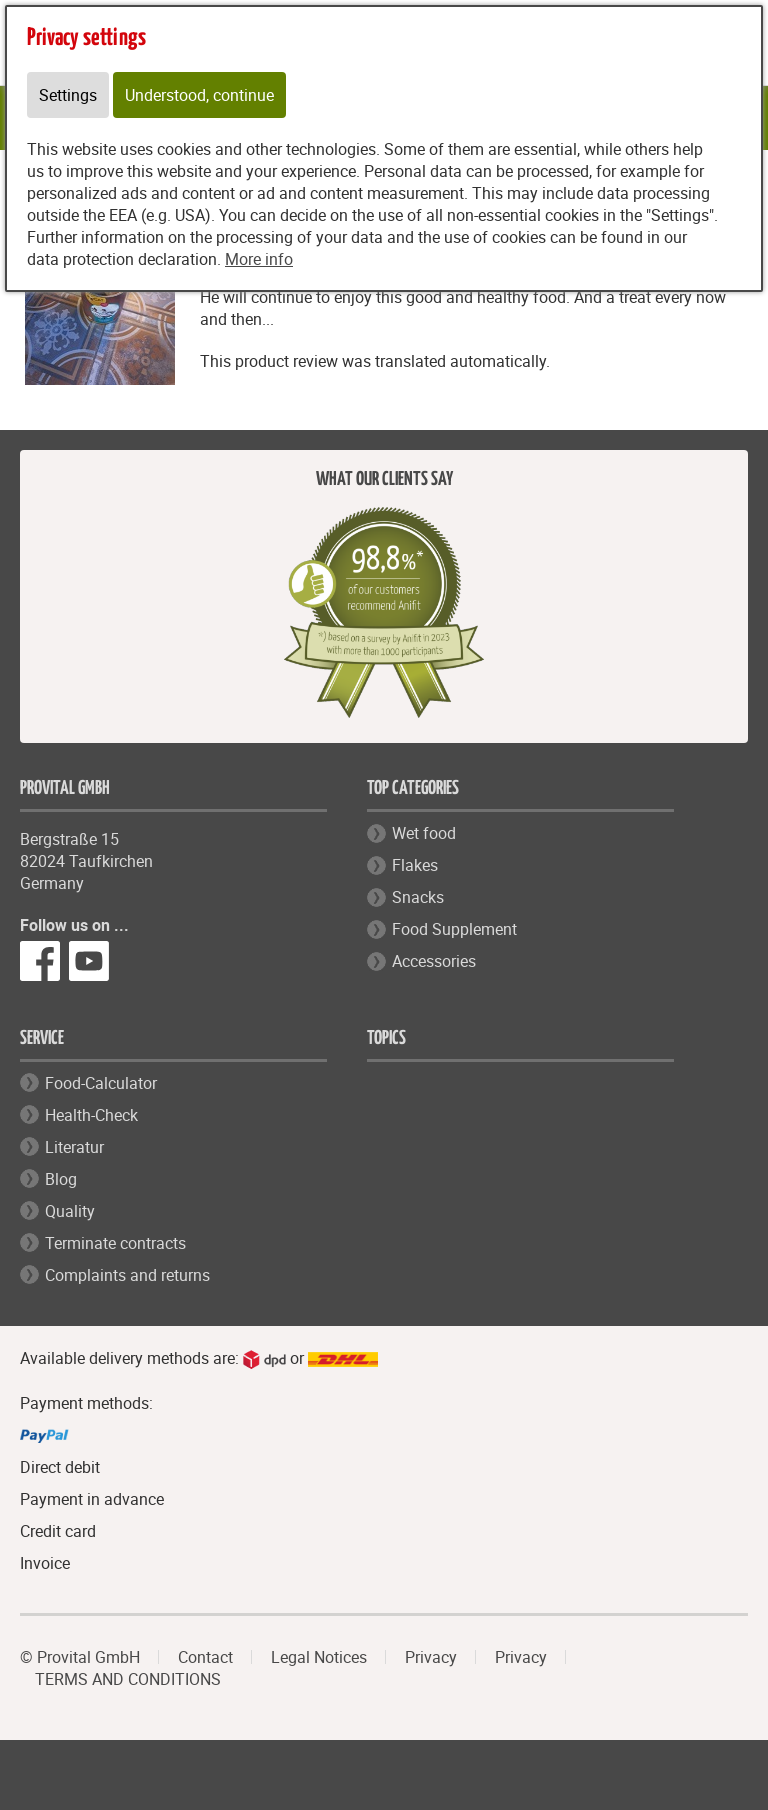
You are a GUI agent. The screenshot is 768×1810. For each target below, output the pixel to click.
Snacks (418, 897)
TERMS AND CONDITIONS (128, 1679)
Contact (205, 1657)
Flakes (415, 865)
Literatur (74, 1147)
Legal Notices (319, 1657)
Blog (61, 1179)
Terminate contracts (115, 1243)
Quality (70, 1211)
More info (259, 259)
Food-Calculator (101, 1083)
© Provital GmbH (80, 1657)
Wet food (424, 833)
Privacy (431, 1657)
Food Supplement (454, 929)
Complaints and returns (127, 1275)
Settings (68, 95)
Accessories (434, 961)
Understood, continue (199, 95)
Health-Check (91, 1115)
